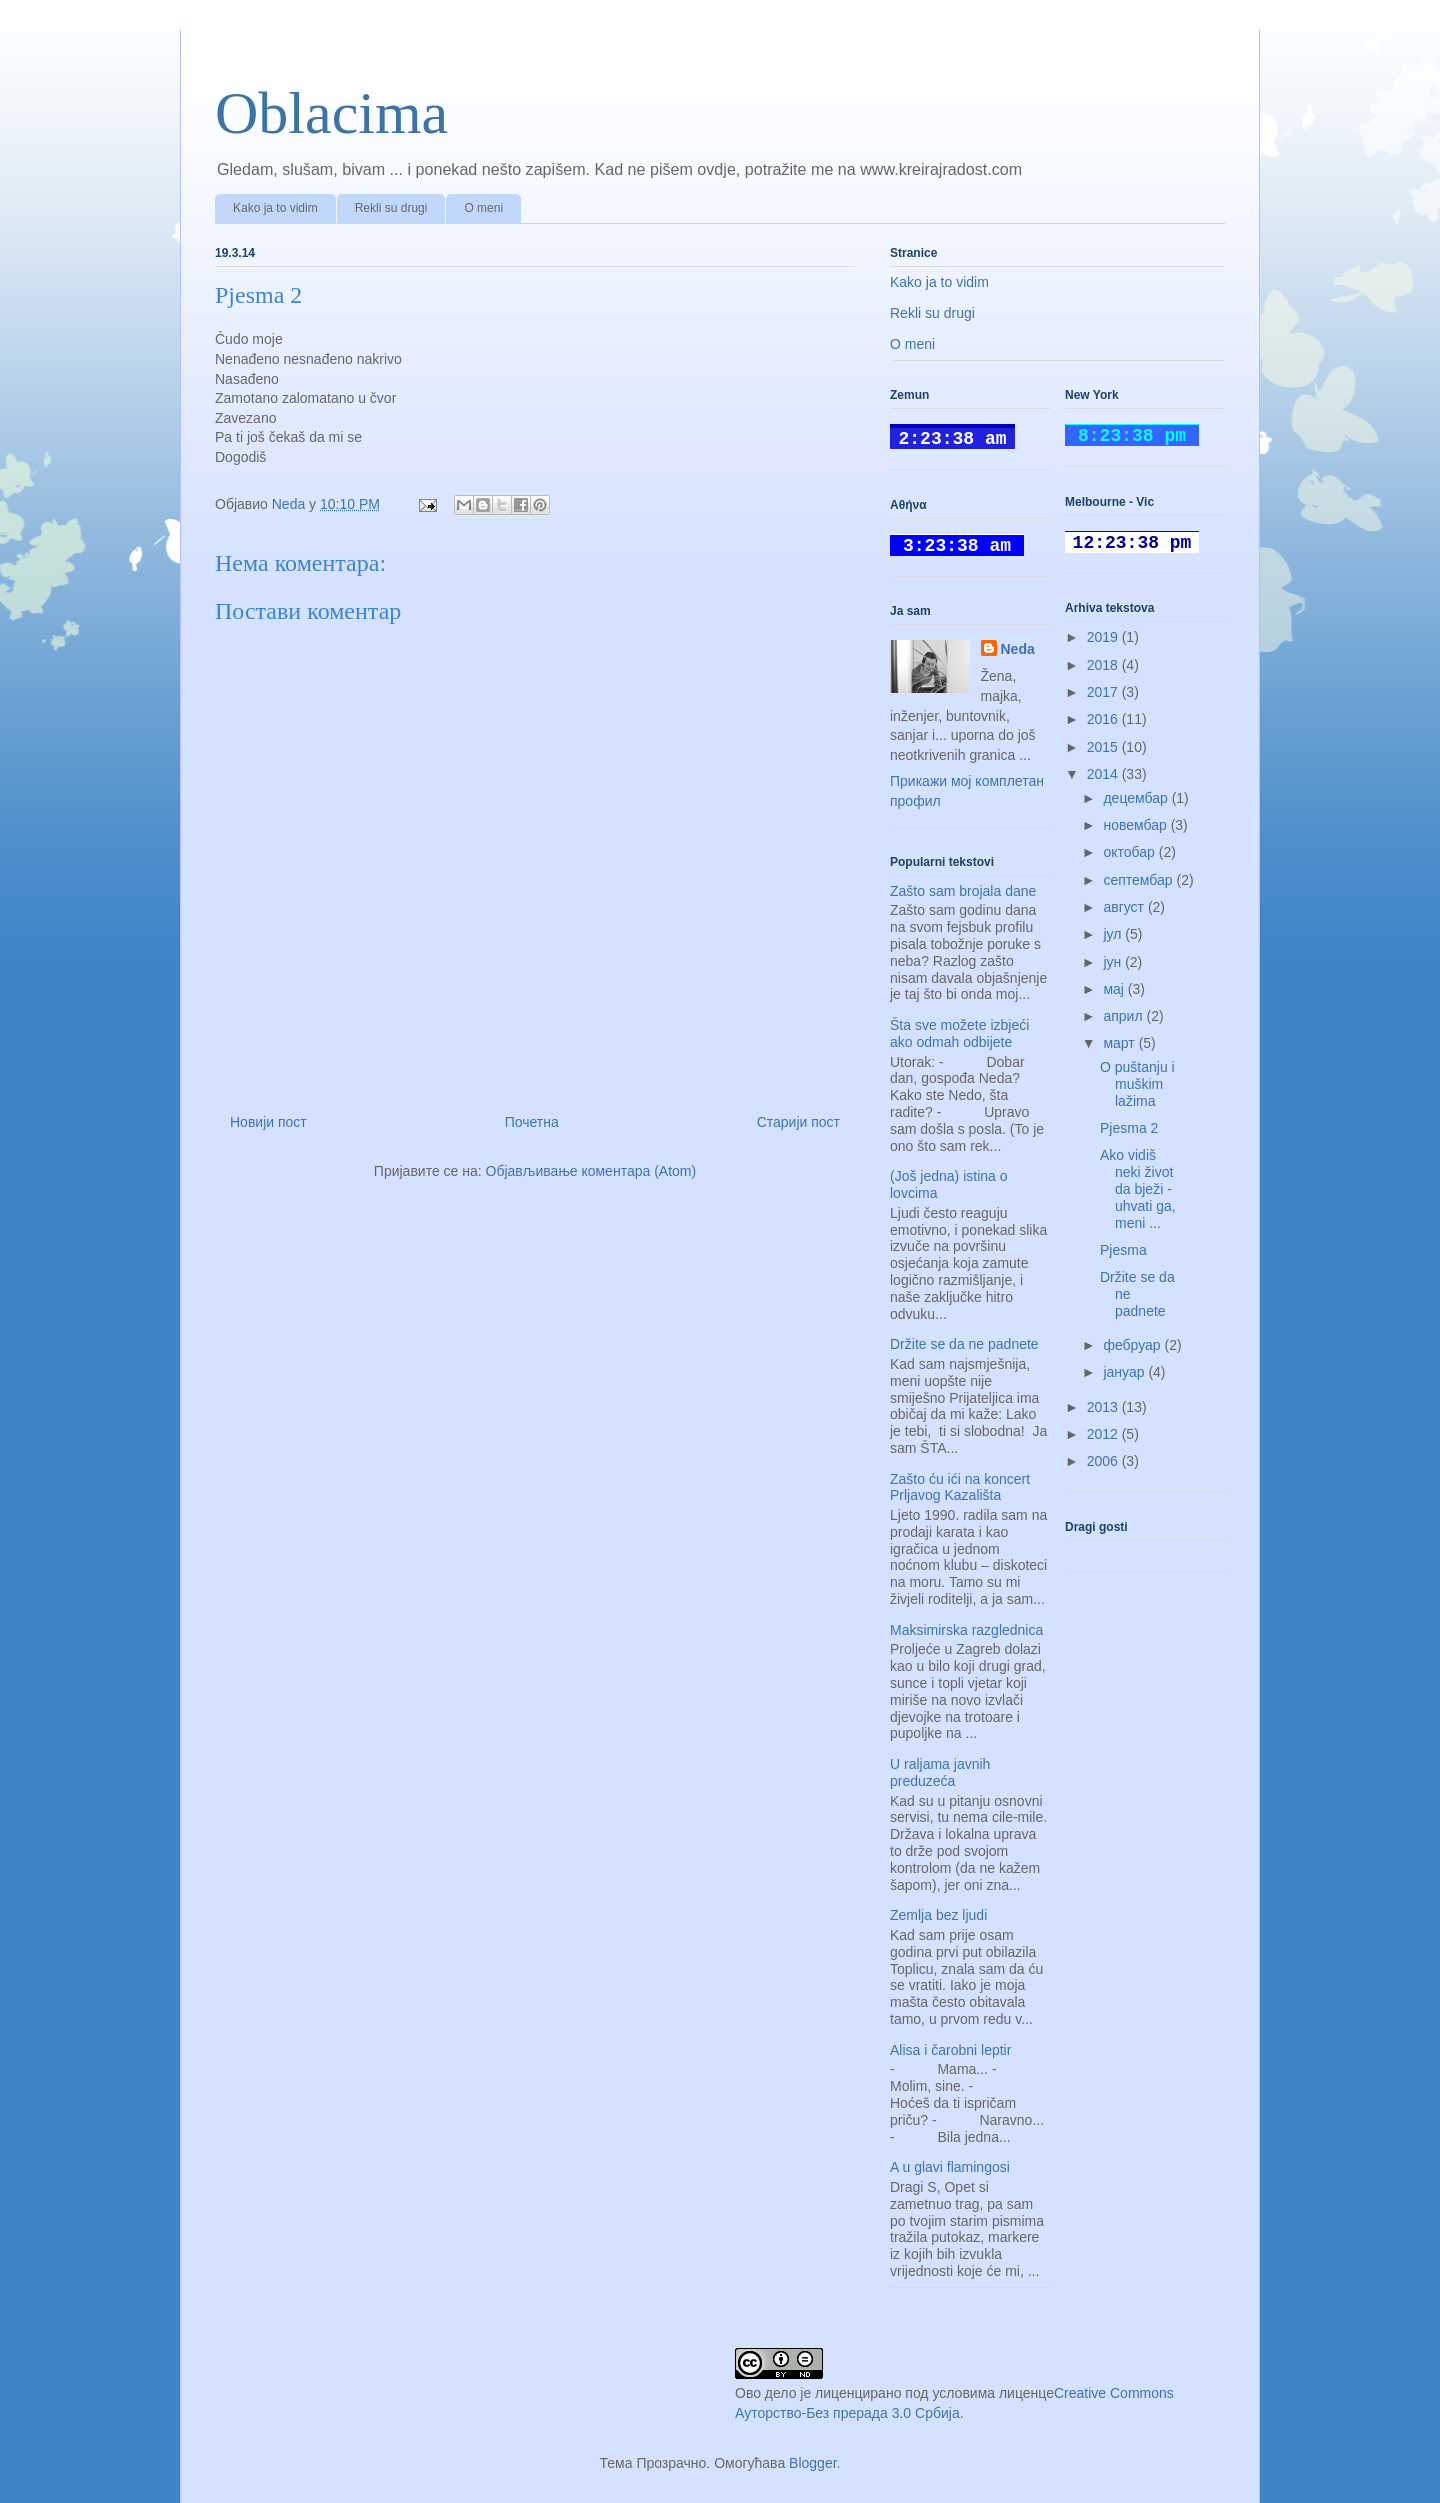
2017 (1104, 692)
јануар (1125, 1372)
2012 (1104, 1434)
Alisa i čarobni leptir (950, 2050)
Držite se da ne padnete (964, 1344)
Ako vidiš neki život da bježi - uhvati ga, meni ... (1138, 1188)
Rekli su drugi (391, 208)
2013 (1104, 1407)
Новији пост (268, 1122)
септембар (1139, 880)
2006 (1104, 1461)
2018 (1104, 665)
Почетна (532, 1122)
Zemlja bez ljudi (938, 1915)
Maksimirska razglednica (966, 1630)
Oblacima (331, 113)
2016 (1104, 719)
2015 (1104, 747)
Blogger (812, 2463)
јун (1114, 962)
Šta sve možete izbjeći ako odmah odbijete (959, 1033)
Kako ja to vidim (275, 208)
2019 (1104, 637)
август (1125, 907)
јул (1114, 934)
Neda (1018, 649)
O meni (483, 208)
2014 (1104, 774)
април (1124, 1016)
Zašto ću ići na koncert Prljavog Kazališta (960, 1487)
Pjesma (1123, 1250)
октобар (1130, 852)
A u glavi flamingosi (950, 2167)
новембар (1136, 825)
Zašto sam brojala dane (963, 891)
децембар (1137, 798)
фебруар (1133, 1345)
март (1120, 1043)
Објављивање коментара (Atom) (591, 1171)
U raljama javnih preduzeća (940, 1772)
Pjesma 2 (1129, 1128)
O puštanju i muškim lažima (1137, 1084)
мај (1115, 989)
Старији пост (798, 1122)
